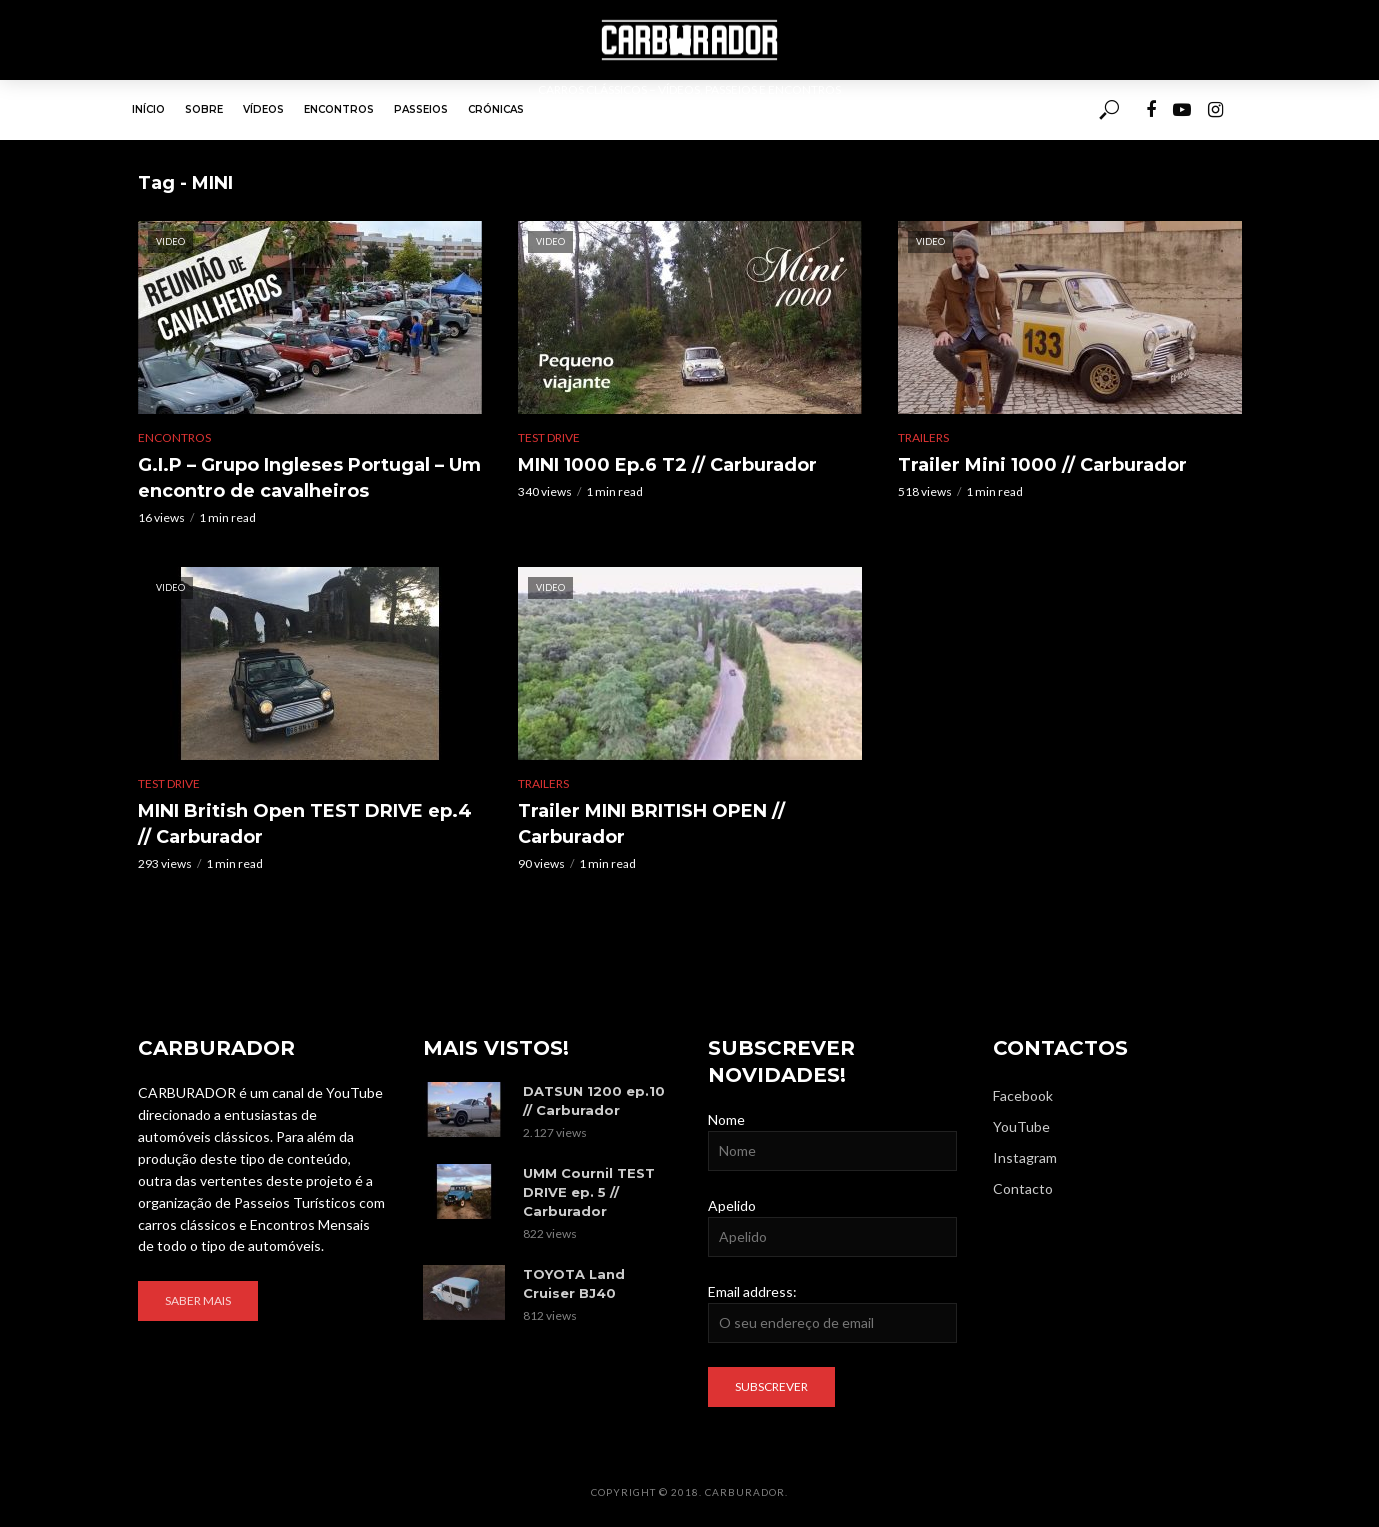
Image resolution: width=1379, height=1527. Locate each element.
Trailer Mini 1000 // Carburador (1042, 465)
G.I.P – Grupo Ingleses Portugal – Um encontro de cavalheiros (309, 478)
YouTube (1021, 1126)
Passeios (421, 109)
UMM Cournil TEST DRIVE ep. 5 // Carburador (589, 1192)
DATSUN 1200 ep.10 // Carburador (594, 1100)
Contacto (1023, 1188)
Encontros (339, 109)
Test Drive (549, 437)
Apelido (732, 1205)
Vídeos (263, 109)
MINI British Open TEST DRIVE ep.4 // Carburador (305, 824)
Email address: (752, 1291)
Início (148, 109)
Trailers (923, 437)
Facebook (1023, 1095)
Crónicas (496, 109)
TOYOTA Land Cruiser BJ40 (574, 1283)
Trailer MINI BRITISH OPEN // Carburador (651, 824)
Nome (726, 1119)
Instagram (1025, 1157)
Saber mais (198, 1300)
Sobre (204, 109)
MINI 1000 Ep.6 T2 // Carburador (667, 465)
